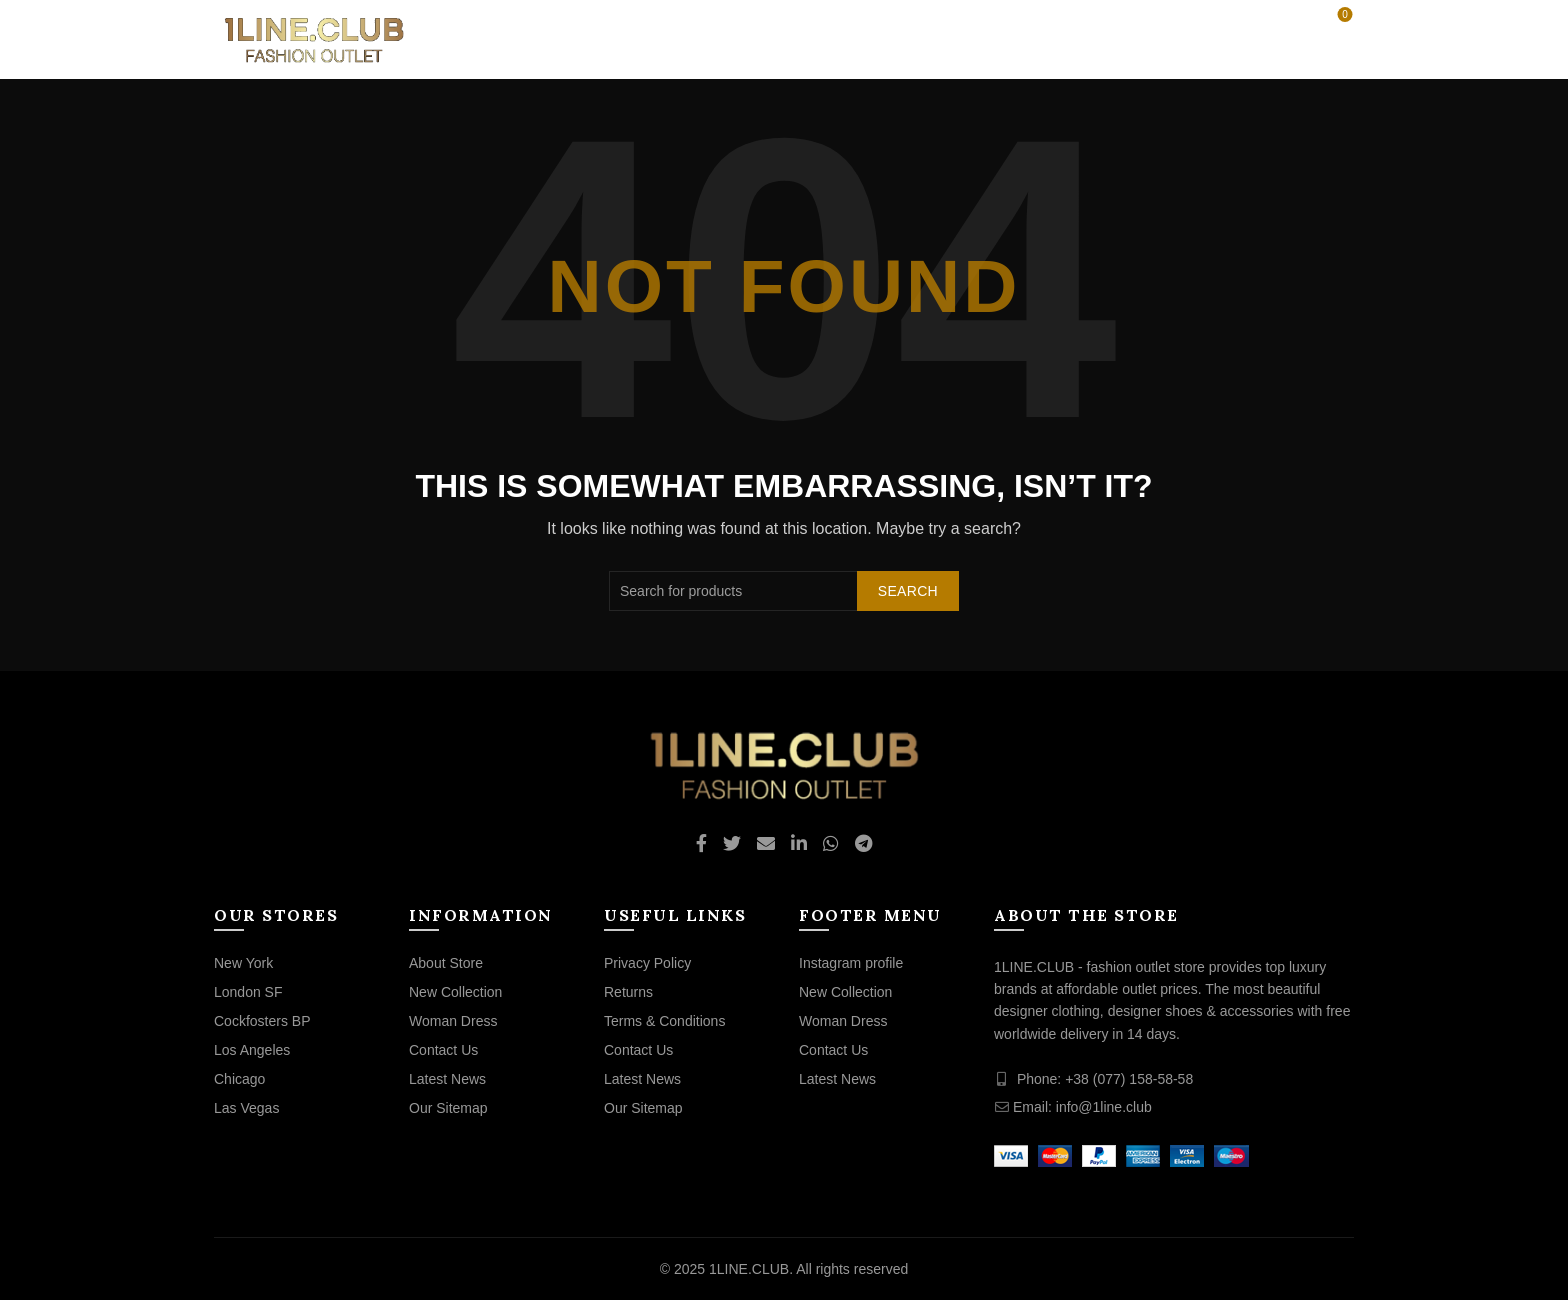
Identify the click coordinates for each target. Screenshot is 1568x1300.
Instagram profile (851, 963)
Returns (628, 992)
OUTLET (780, 38)
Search (908, 591)
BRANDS (941, 38)
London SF (248, 992)
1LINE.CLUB (749, 1269)
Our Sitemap (448, 1108)
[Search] (1288, 24)
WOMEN (622, 38)
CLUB (860, 38)
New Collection (455, 992)
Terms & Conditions (664, 1021)
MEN (701, 38)
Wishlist (1343, 15)
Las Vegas (246, 1108)
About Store (446, 963)
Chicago (239, 1079)
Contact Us (443, 1050)
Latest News (447, 1079)
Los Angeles (252, 1050)
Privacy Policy (647, 963)
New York (243, 963)
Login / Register (1212, 24)
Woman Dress (453, 1021)
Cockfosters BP (262, 1021)
